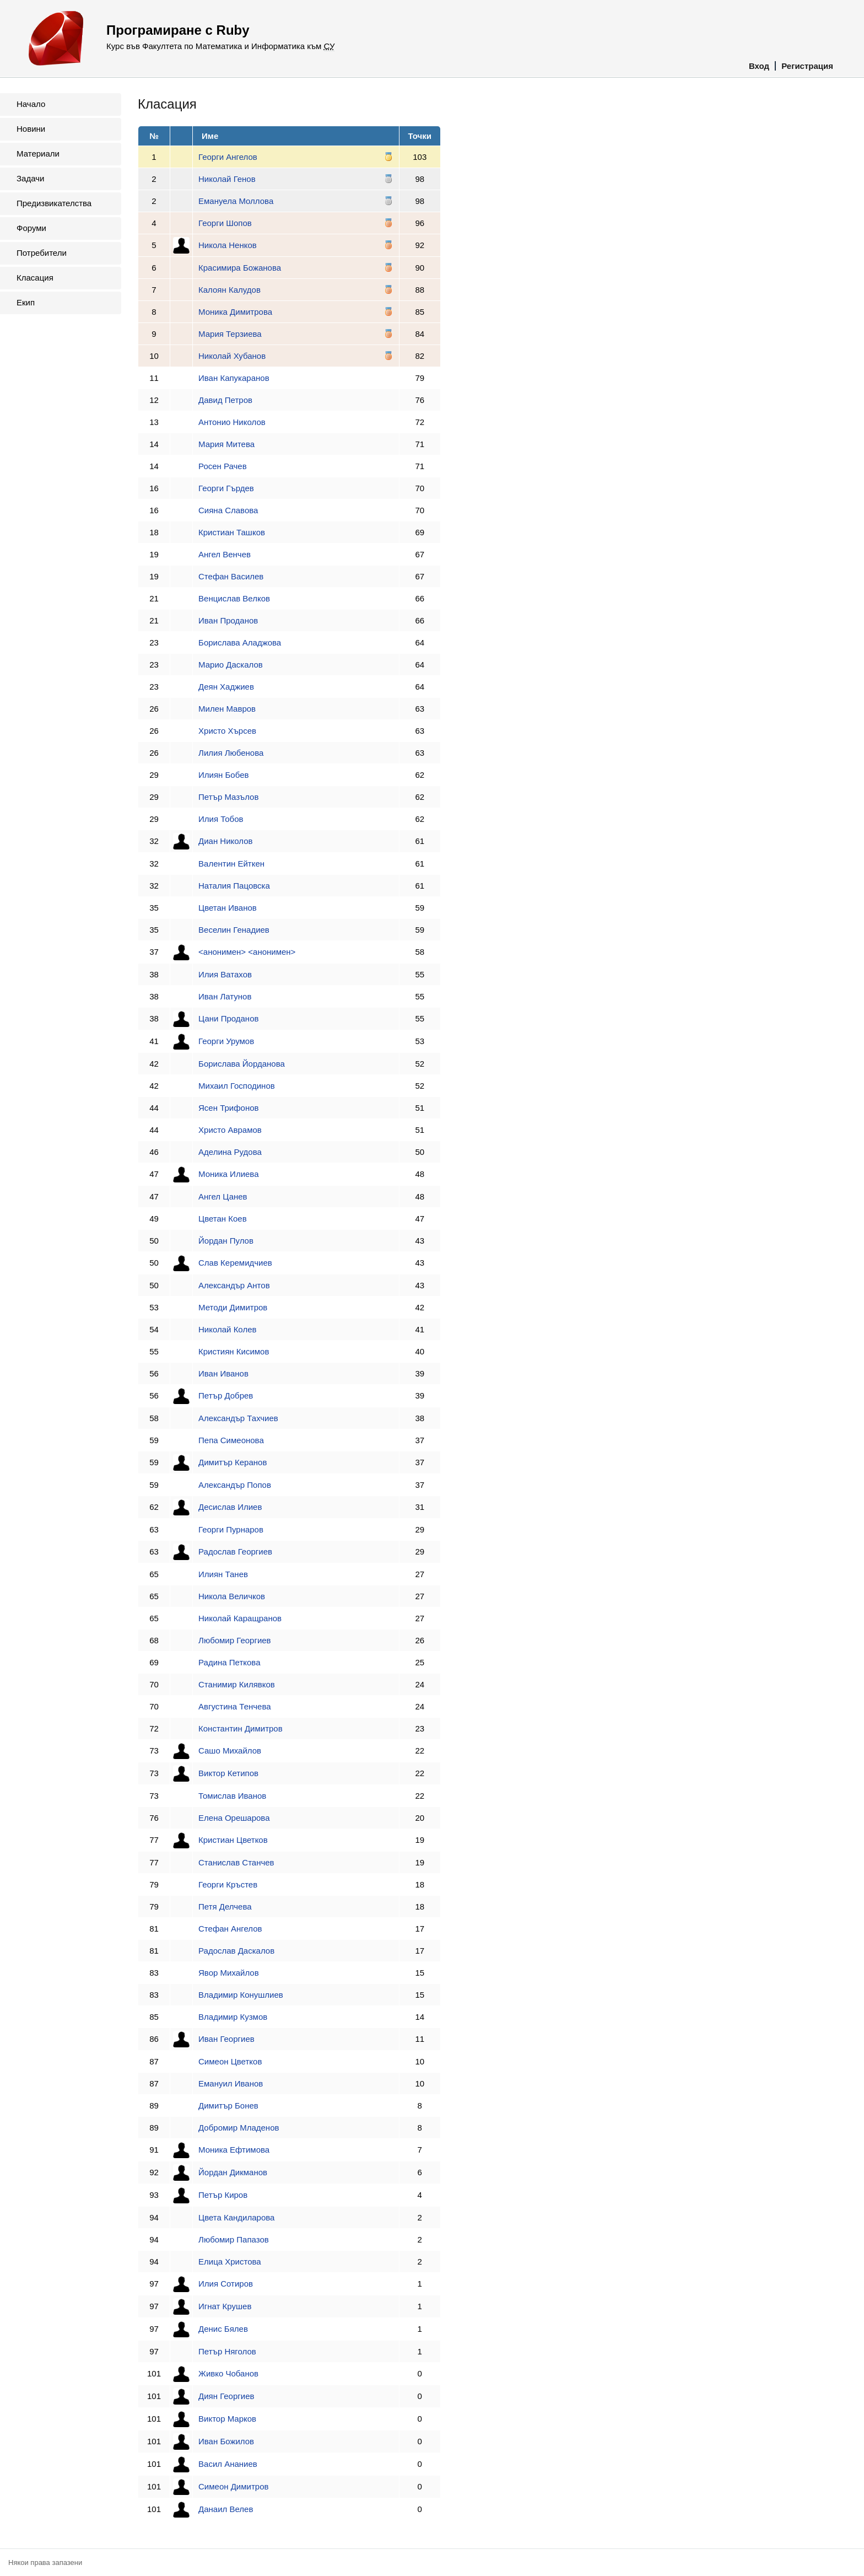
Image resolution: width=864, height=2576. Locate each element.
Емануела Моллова (235, 201)
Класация (35, 277)
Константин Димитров (240, 1728)
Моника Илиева (228, 1174)
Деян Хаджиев (226, 686)
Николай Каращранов (240, 1618)
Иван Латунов (224, 996)
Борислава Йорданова (241, 1063)
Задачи (30, 178)
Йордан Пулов (225, 1240)
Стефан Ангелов (230, 1928)
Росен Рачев (222, 466)
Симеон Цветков (230, 2061)
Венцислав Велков (234, 598)
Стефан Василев (230, 576)
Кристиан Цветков (233, 1839)
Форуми (31, 228)
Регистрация (807, 66)
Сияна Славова (228, 510)
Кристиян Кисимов (233, 1351)
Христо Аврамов (230, 1129)
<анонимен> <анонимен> (246, 951)
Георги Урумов (226, 1041)
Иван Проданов (228, 620)
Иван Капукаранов (233, 378)
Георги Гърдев (226, 488)
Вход (759, 66)
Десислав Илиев (230, 1507)
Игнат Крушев (224, 2306)
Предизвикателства (54, 203)
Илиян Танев (223, 1574)
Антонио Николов (232, 422)
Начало (31, 104)
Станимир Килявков (236, 1684)
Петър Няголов (227, 2351)
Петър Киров (222, 2194)
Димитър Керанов (232, 1462)
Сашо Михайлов (229, 1750)
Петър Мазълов (228, 797)
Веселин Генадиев (233, 929)
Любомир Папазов (233, 2239)
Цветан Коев (222, 1218)
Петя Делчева (225, 1906)
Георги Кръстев (227, 1884)
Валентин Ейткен (231, 863)
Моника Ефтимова (233, 2149)
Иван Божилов (226, 2441)
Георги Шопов (225, 223)
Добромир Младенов (238, 2127)
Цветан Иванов (227, 907)
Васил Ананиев (227, 2464)
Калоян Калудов (229, 289)
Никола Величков (231, 1596)
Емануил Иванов (230, 2083)
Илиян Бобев (223, 774)
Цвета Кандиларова (236, 2217)
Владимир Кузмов (232, 2016)
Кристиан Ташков (231, 532)
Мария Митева (226, 444)
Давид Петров (225, 400)
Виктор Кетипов (228, 1773)
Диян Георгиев (226, 2396)
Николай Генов (227, 179)
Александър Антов (234, 1285)
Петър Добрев (225, 1395)
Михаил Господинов (236, 1085)
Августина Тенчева (234, 1706)
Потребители (42, 252)
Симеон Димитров (233, 2486)
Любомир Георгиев (234, 1640)
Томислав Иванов (232, 1795)
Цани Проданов (228, 1018)
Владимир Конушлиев (240, 1994)
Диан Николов (225, 841)
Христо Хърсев (227, 730)
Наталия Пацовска (234, 885)
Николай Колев (227, 1329)
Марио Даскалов (230, 664)
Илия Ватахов (225, 974)
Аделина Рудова (230, 1152)
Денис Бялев (223, 2328)
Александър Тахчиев (238, 1418)
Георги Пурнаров (230, 1529)
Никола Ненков (227, 245)
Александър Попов (234, 1484)
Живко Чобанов (228, 2373)
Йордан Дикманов (232, 2172)
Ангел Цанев (222, 1196)
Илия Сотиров (225, 2283)
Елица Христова (229, 2261)
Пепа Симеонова (231, 1440)
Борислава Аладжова (239, 642)
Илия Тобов (220, 819)
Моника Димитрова (235, 311)
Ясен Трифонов (228, 1107)
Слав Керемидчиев (235, 1262)
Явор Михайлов (228, 1972)
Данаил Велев (225, 2509)
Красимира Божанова (239, 267)
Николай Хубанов (232, 356)
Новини (31, 128)
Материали (38, 153)
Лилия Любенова (230, 752)
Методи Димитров (232, 1307)
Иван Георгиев (226, 2038)
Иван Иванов (223, 1373)
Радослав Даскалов (236, 1950)
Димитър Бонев (228, 2105)
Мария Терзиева (230, 333)
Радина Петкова (229, 1662)
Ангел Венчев (224, 554)
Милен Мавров (227, 708)
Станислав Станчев (236, 1862)
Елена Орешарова (233, 1817)
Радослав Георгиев (235, 1551)
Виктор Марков (227, 2418)
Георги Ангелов (227, 157)
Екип (26, 302)
